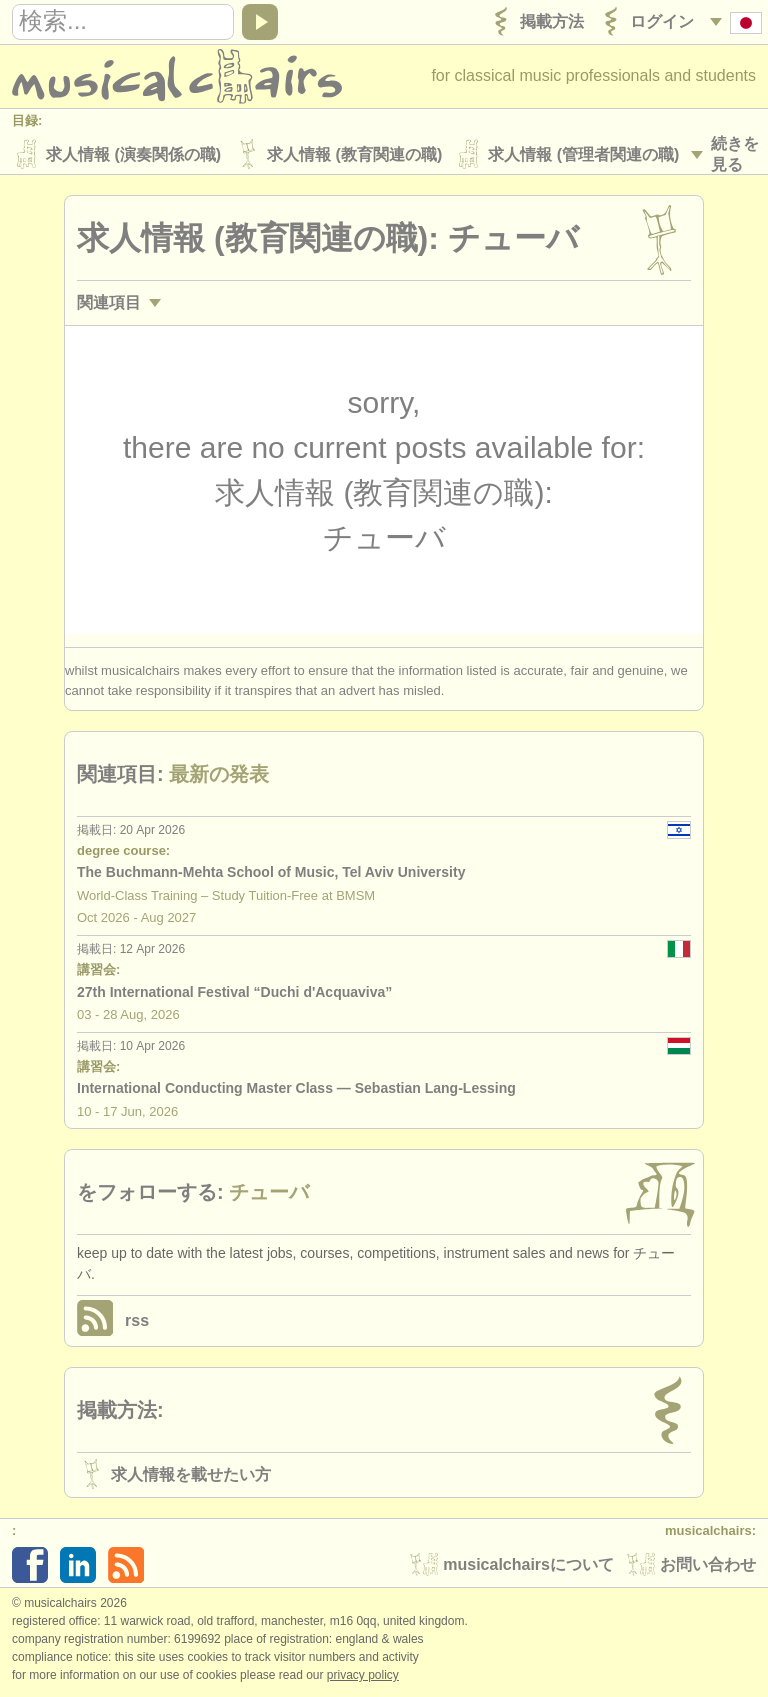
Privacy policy (363, 1676)
